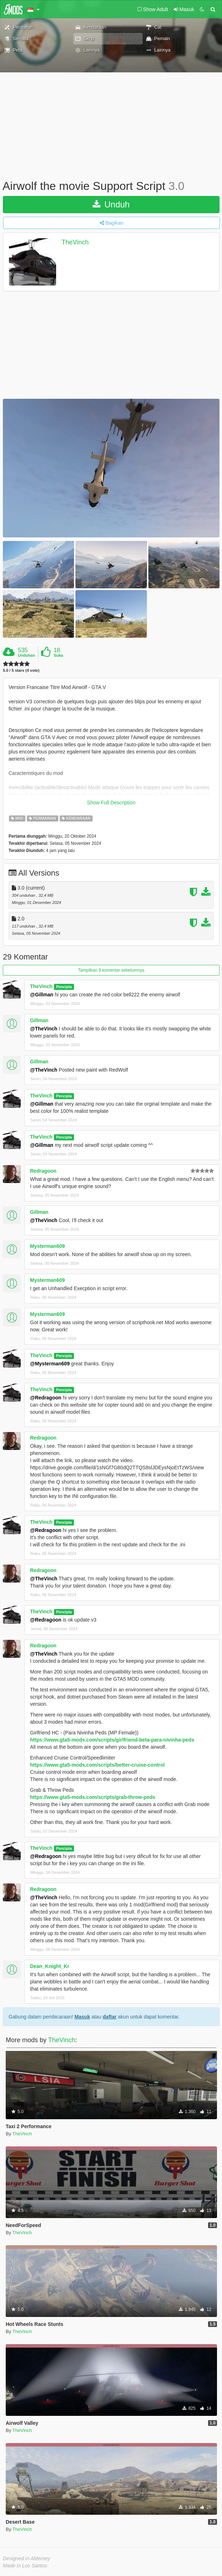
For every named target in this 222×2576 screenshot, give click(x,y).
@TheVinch (43, 1028)
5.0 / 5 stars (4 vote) (21, 670)
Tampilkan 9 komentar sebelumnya (111, 970)
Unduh (111, 204)
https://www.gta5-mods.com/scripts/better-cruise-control (97, 1765)
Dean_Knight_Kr (49, 1966)
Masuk (82, 2017)
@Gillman (41, 994)
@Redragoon (45, 1397)
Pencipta (64, 987)
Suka (58, 655)
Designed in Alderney (26, 2558)
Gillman (39, 1020)
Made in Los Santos (25, 2565)
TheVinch (75, 242)
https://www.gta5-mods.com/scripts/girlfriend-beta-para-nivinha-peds (112, 1740)
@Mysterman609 (50, 1363)
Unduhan (26, 655)
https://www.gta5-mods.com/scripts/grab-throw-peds (92, 1797)
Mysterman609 (47, 1246)
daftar (110, 2017)
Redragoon (43, 1171)
